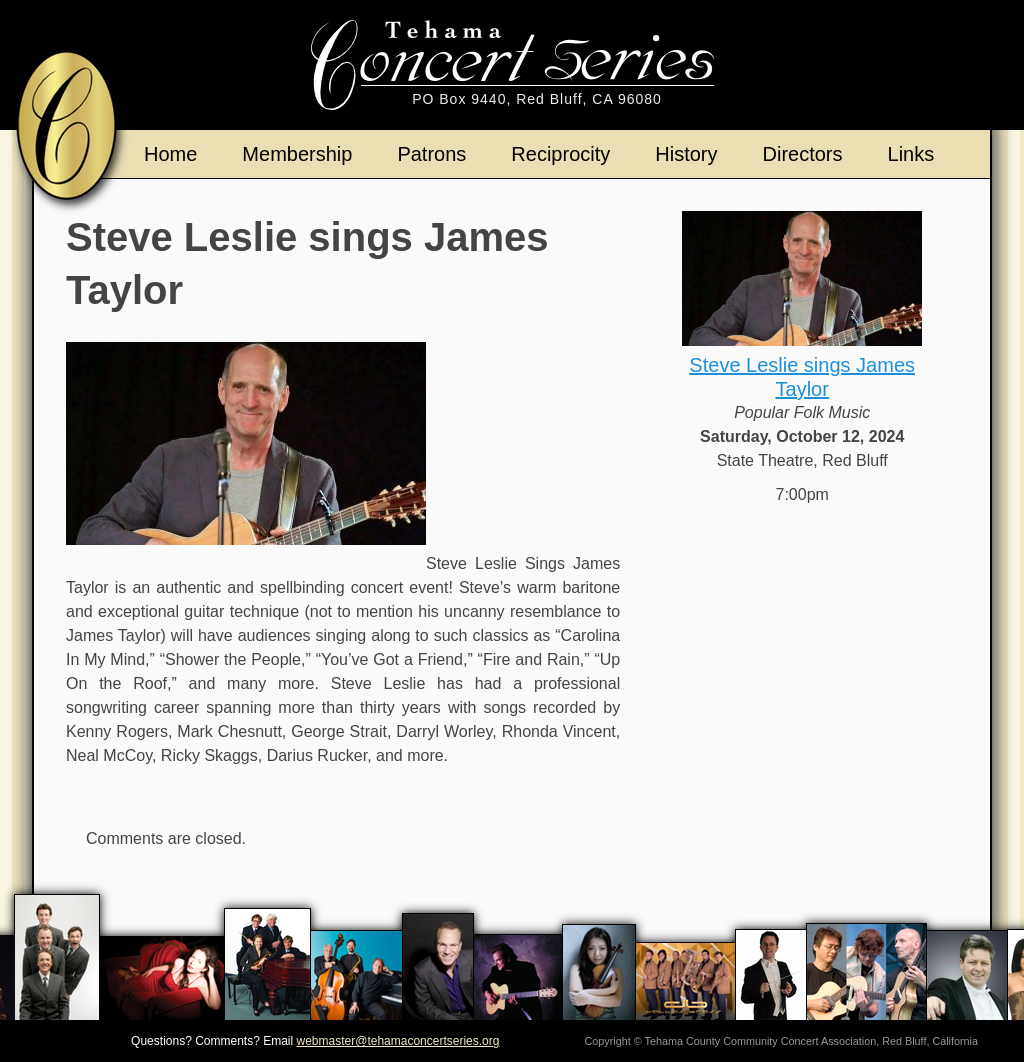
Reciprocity (560, 154)
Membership (297, 154)
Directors (803, 154)
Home (170, 154)
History (686, 154)
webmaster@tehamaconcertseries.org (398, 1041)
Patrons (431, 154)
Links (911, 154)
